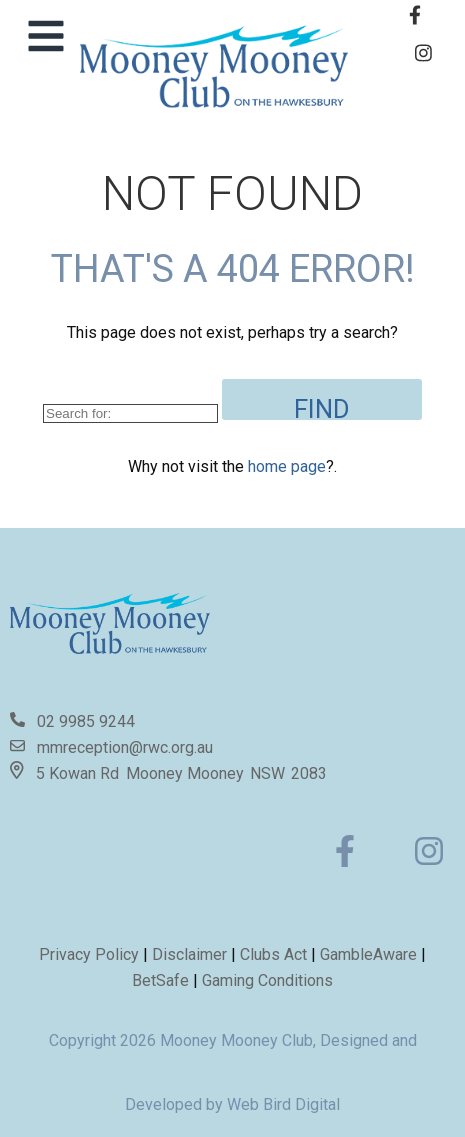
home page (287, 466)
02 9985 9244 (86, 721)
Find (322, 407)
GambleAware (368, 954)
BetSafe (160, 980)
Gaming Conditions (267, 980)
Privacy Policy (89, 954)
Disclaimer (191, 954)
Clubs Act (273, 954)
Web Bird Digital (283, 1104)
